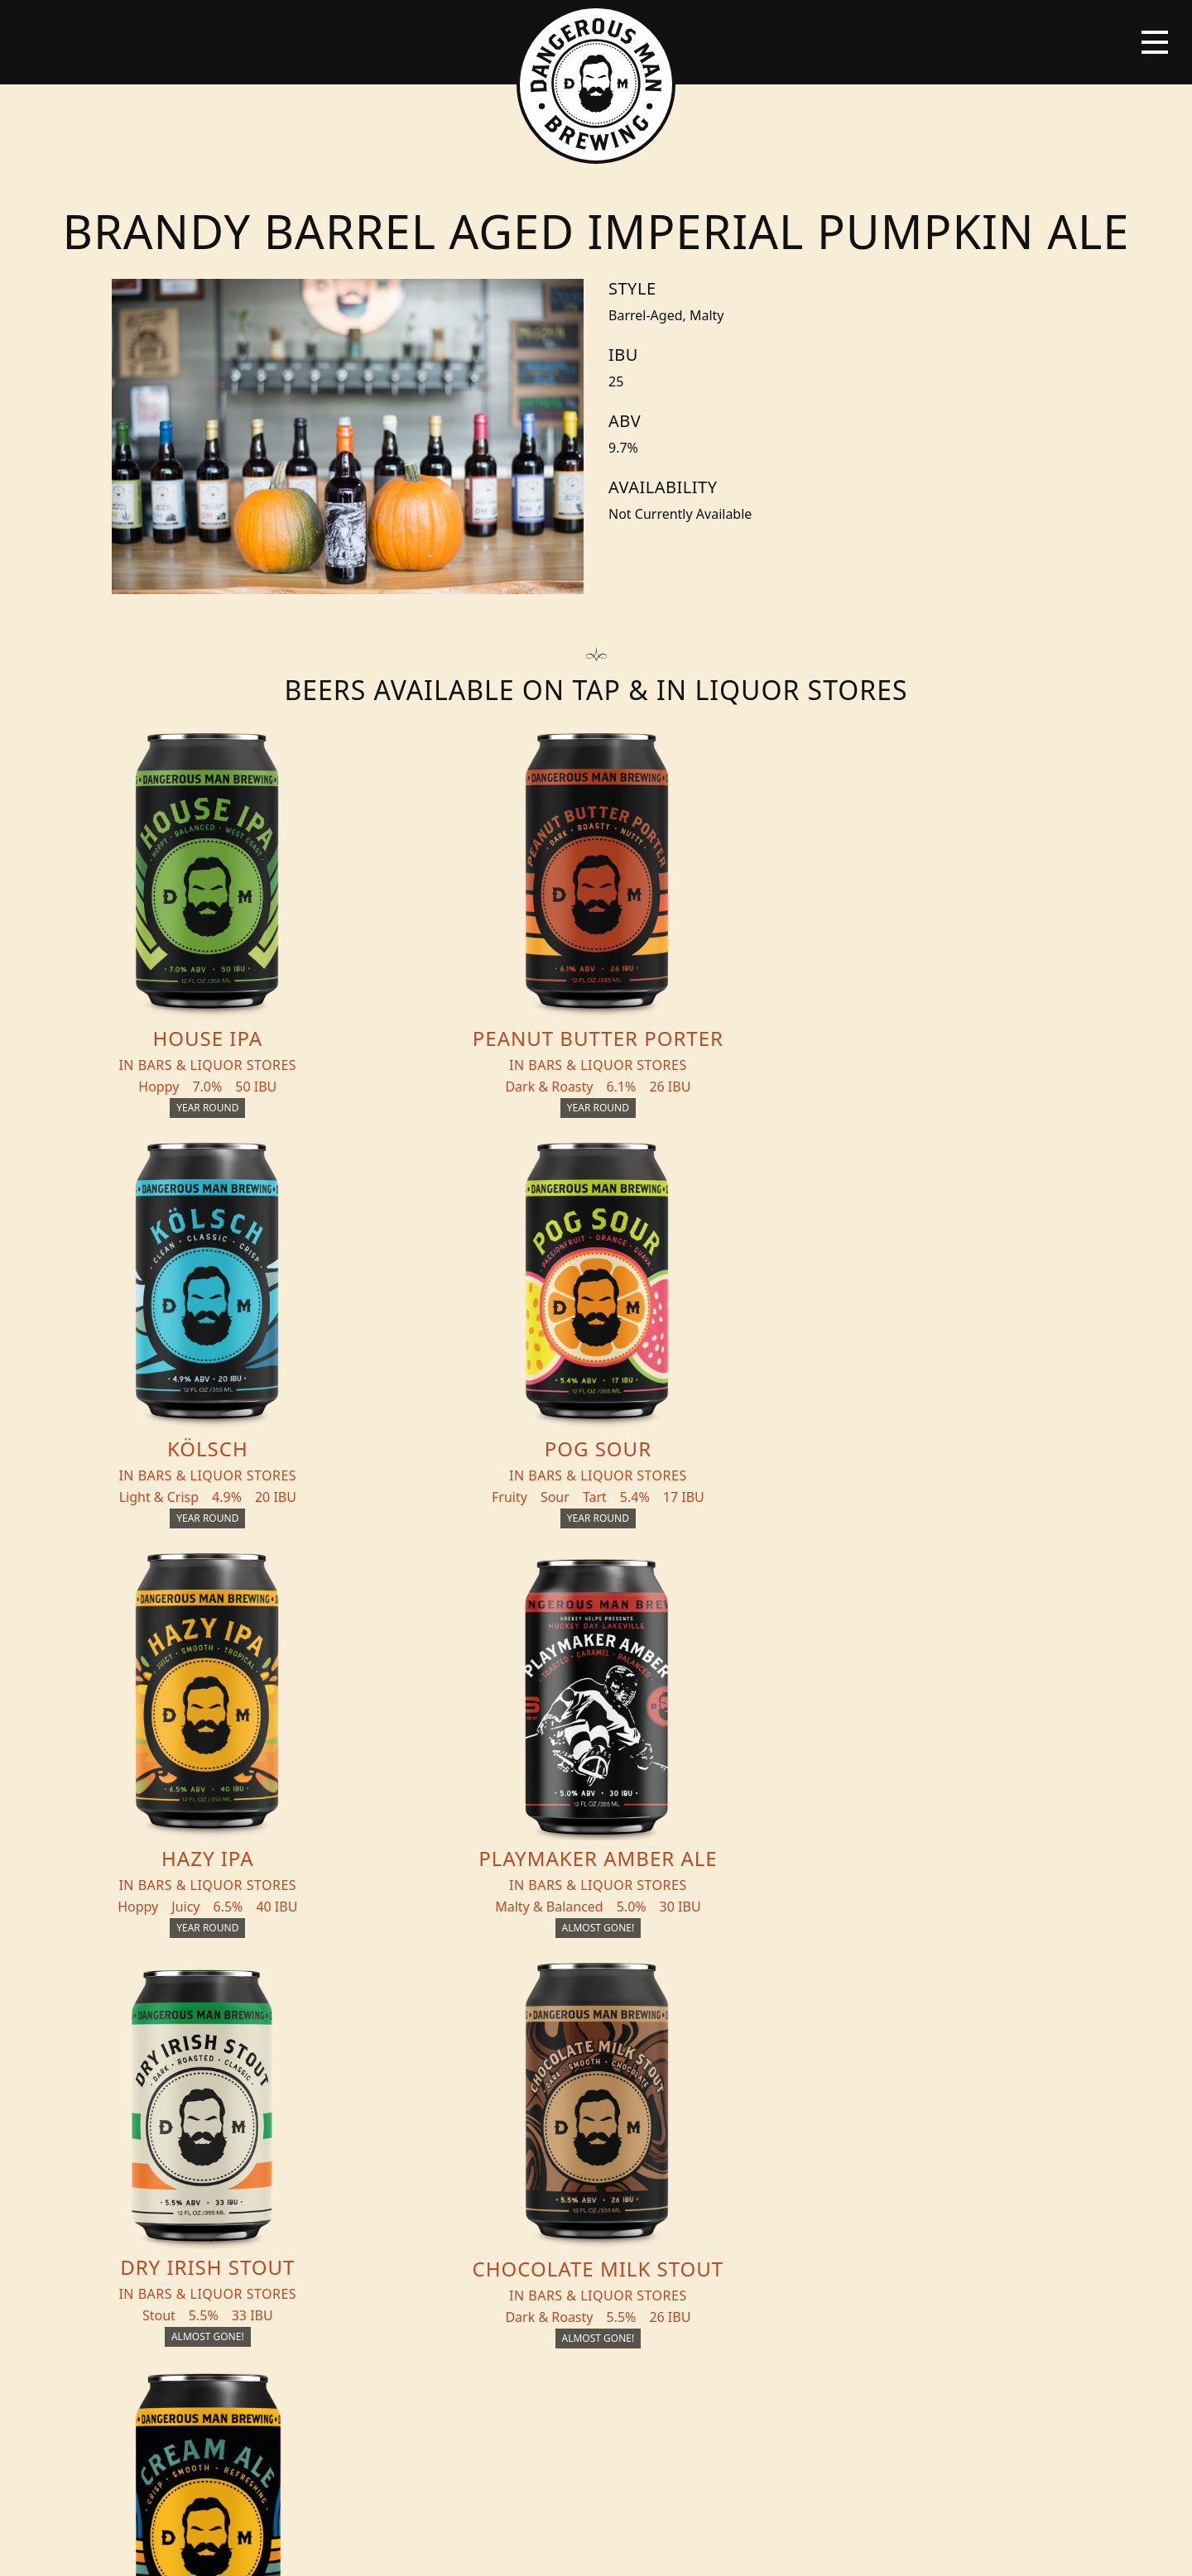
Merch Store (988, 2108)
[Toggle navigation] (1155, 42)
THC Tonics (406, 2102)
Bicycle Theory (707, 2547)
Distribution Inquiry (241, 2211)
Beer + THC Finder (258, 2135)
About (388, 2168)
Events (390, 2135)
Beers (211, 2102)
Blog (209, 2168)
